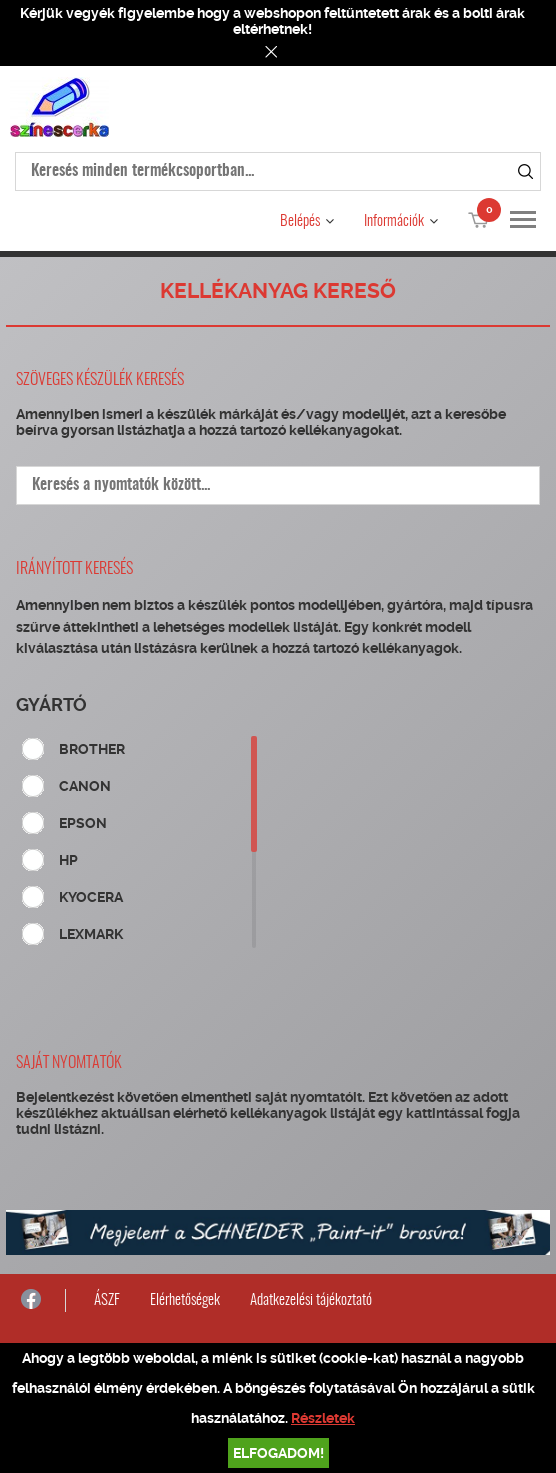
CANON (85, 786)
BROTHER (92, 749)
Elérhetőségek (185, 1300)
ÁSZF (107, 1300)
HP (68, 860)
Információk (394, 221)
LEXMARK (91, 934)
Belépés (300, 221)
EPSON (83, 823)
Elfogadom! (278, 1453)
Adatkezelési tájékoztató (311, 1300)
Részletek (323, 1418)
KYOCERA (91, 897)
